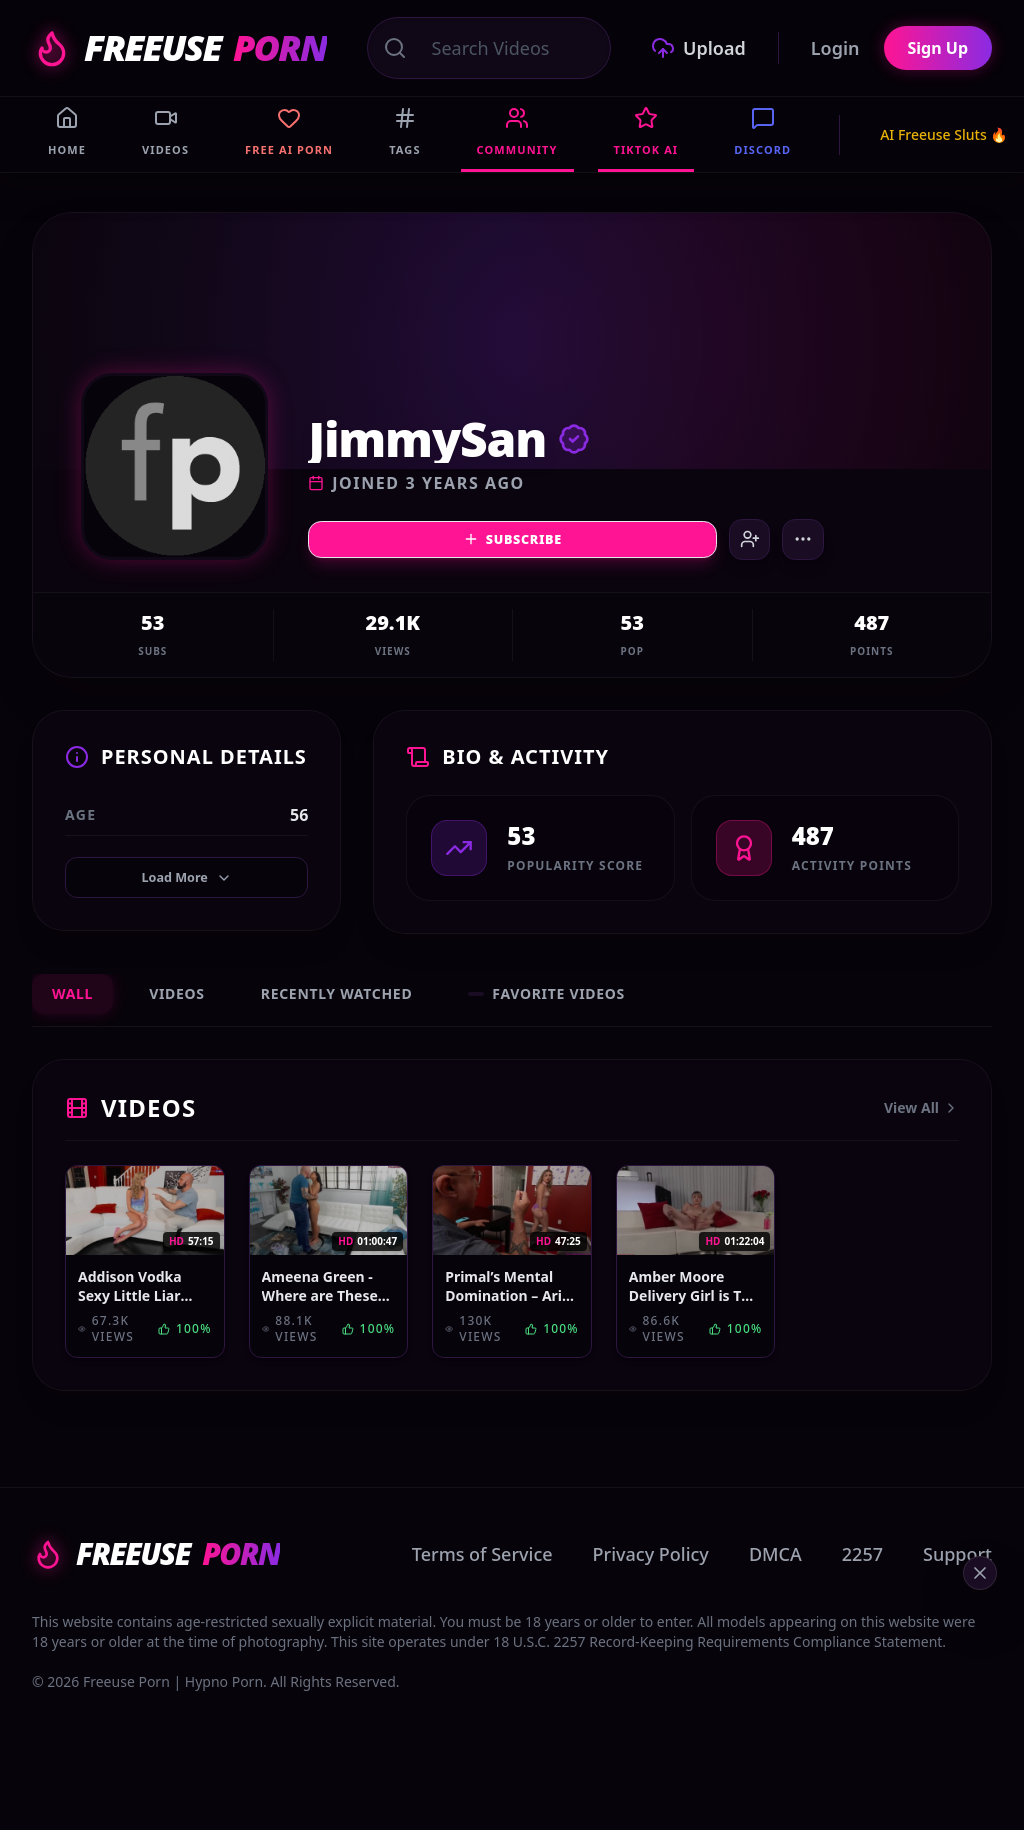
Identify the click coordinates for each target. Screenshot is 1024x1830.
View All (921, 1117)
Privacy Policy (651, 1564)
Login (835, 48)
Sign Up (938, 48)
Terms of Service (482, 1564)
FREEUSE (179, 48)
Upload (698, 48)
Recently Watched (337, 1003)
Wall (72, 1003)
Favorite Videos (546, 1003)
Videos (177, 1003)
